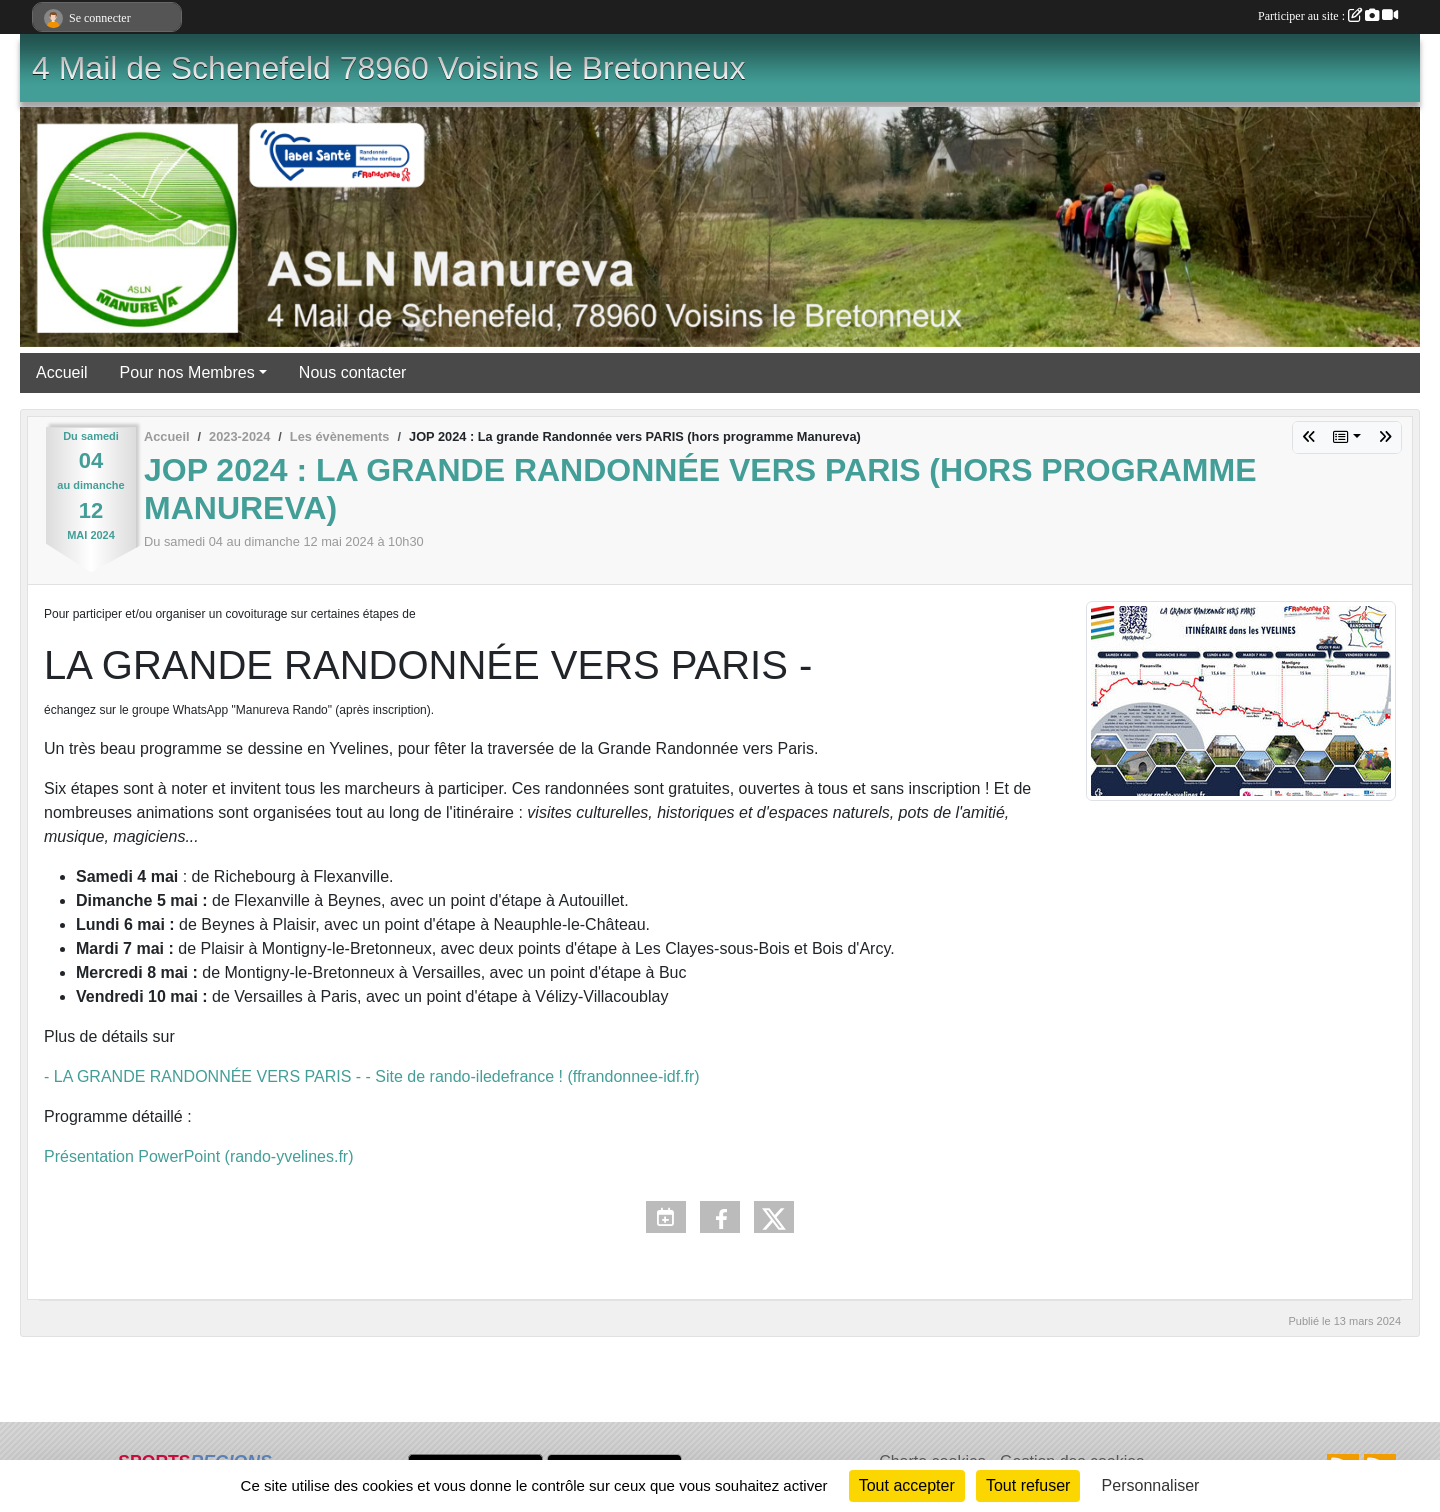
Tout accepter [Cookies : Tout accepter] (907, 1485)
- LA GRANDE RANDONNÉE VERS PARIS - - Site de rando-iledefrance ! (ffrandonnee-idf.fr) (372, 1076)
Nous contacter (353, 372)
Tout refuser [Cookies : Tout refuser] (1028, 1485)
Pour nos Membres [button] (187, 372)
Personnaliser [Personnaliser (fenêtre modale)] (1151, 1485)
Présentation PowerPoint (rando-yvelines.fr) (198, 1156)
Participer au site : (1328, 16)
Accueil (62, 372)
